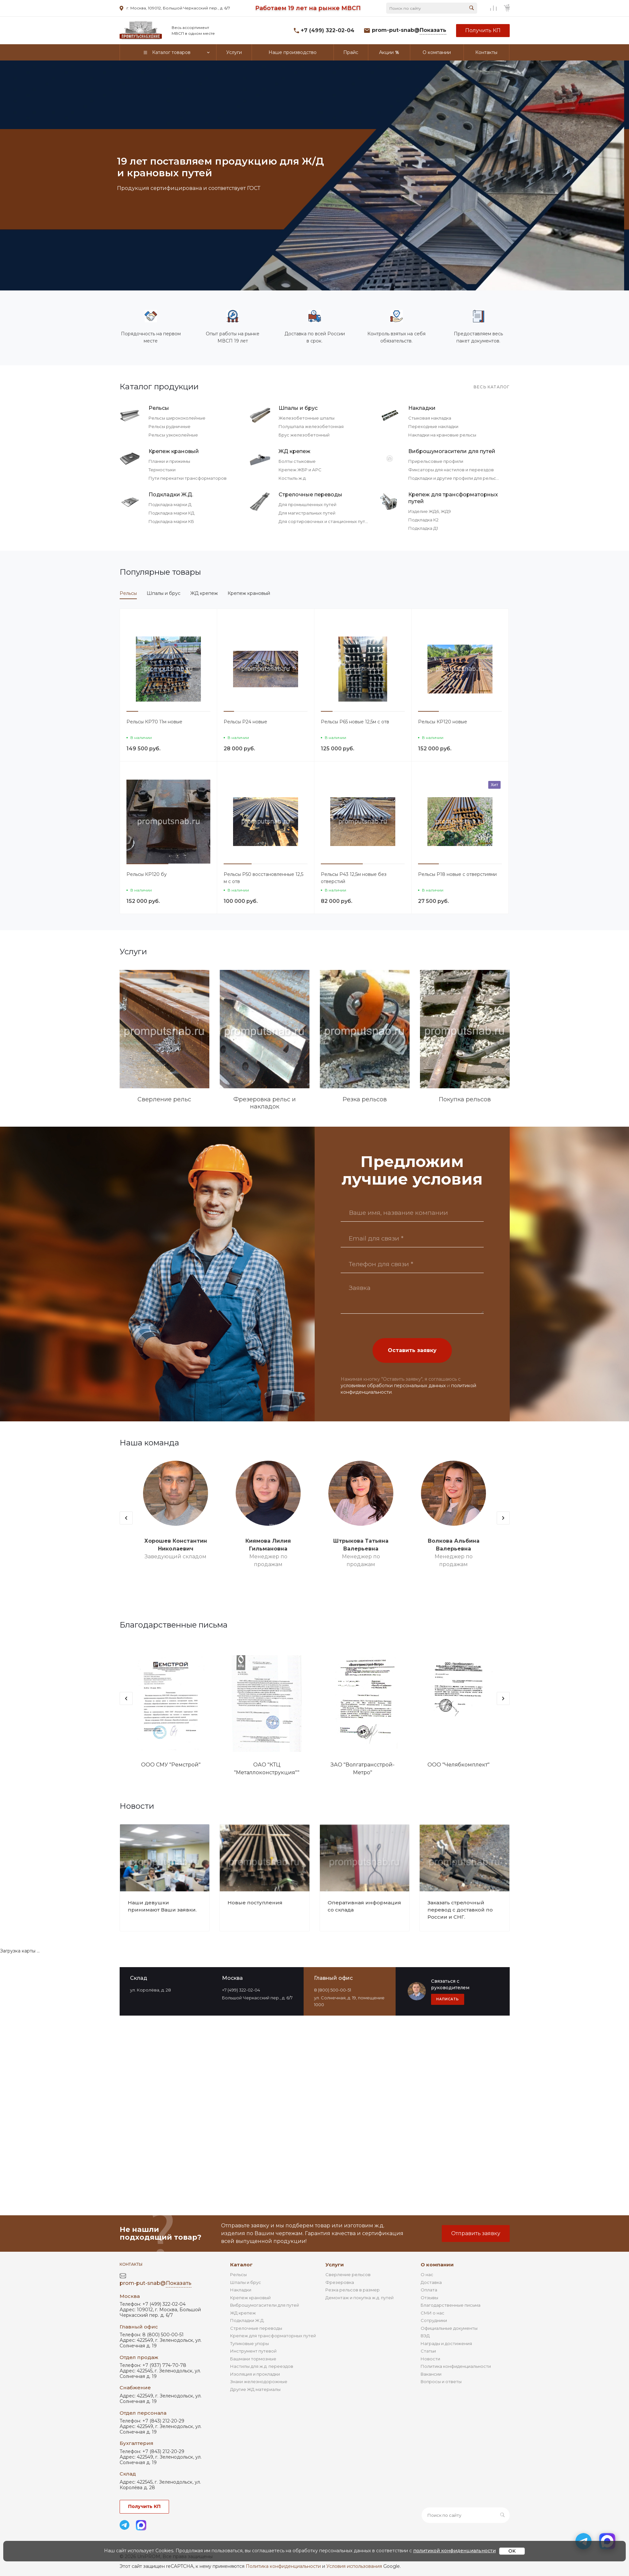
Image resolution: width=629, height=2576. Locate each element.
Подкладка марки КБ (171, 521)
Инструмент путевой (253, 2351)
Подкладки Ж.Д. (171, 494)
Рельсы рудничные (169, 426)
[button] (132, 711)
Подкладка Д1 (423, 528)
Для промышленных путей (307, 504)
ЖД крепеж (294, 451)
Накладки (422, 408)
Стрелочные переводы (310, 494)
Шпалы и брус (298, 408)
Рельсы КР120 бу (146, 874)
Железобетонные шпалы (306, 418)
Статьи (428, 2351)
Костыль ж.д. (293, 478)
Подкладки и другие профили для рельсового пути (464, 478)
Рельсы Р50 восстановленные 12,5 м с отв (263, 877)
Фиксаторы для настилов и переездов (451, 469)
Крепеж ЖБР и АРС (300, 469)
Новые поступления (255, 1902)
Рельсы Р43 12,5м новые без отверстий (354, 877)
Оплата (429, 2289)
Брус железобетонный (304, 434)
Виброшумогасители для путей (451, 451)
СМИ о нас (432, 2312)
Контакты (131, 2264)
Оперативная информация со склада (364, 1906)
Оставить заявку (412, 1350)
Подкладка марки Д (170, 504)
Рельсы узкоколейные (173, 434)
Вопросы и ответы (441, 2381)
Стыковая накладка (429, 418)
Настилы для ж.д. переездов (261, 2366)
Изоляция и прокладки (255, 2374)
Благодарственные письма (450, 2305)
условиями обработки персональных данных (393, 1386)
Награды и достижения (446, 2343)
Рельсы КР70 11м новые (154, 722)
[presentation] (126, 1517)
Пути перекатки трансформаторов (188, 478)
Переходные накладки (433, 426)
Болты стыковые (297, 461)
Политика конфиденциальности (456, 2366)
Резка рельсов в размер (352, 2289)
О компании (437, 2264)
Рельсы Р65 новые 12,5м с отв (355, 722)
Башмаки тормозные (253, 2358)
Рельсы (159, 408)
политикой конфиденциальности (454, 2551)
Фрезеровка (339, 2282)
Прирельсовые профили (435, 461)
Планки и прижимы (169, 461)
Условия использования (354, 2566)
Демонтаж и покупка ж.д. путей (359, 2297)
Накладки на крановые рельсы (442, 434)
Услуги (334, 2264)
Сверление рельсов (348, 2274)
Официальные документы (449, 2328)
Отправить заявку (475, 2233)
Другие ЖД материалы (255, 2389)
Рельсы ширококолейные (177, 418)
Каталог (241, 2264)
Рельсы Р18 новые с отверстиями (457, 874)
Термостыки (162, 469)
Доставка (431, 2282)
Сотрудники (434, 2320)
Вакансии (431, 2374)
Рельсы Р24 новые (245, 722)
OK (512, 2551)
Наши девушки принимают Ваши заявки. (162, 1906)
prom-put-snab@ (409, 30)
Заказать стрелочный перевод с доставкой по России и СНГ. (460, 1909)
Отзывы (429, 2297)
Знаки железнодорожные (258, 2381)
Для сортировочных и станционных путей (325, 521)
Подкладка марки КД (171, 513)
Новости (430, 2358)
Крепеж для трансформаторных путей (453, 497)
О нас (427, 2274)
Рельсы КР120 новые (442, 722)
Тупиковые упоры (249, 2343)
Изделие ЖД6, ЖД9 (429, 511)
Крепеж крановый (174, 451)
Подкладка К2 (423, 519)
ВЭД (425, 2335)
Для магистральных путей (307, 513)
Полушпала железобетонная (311, 426)
